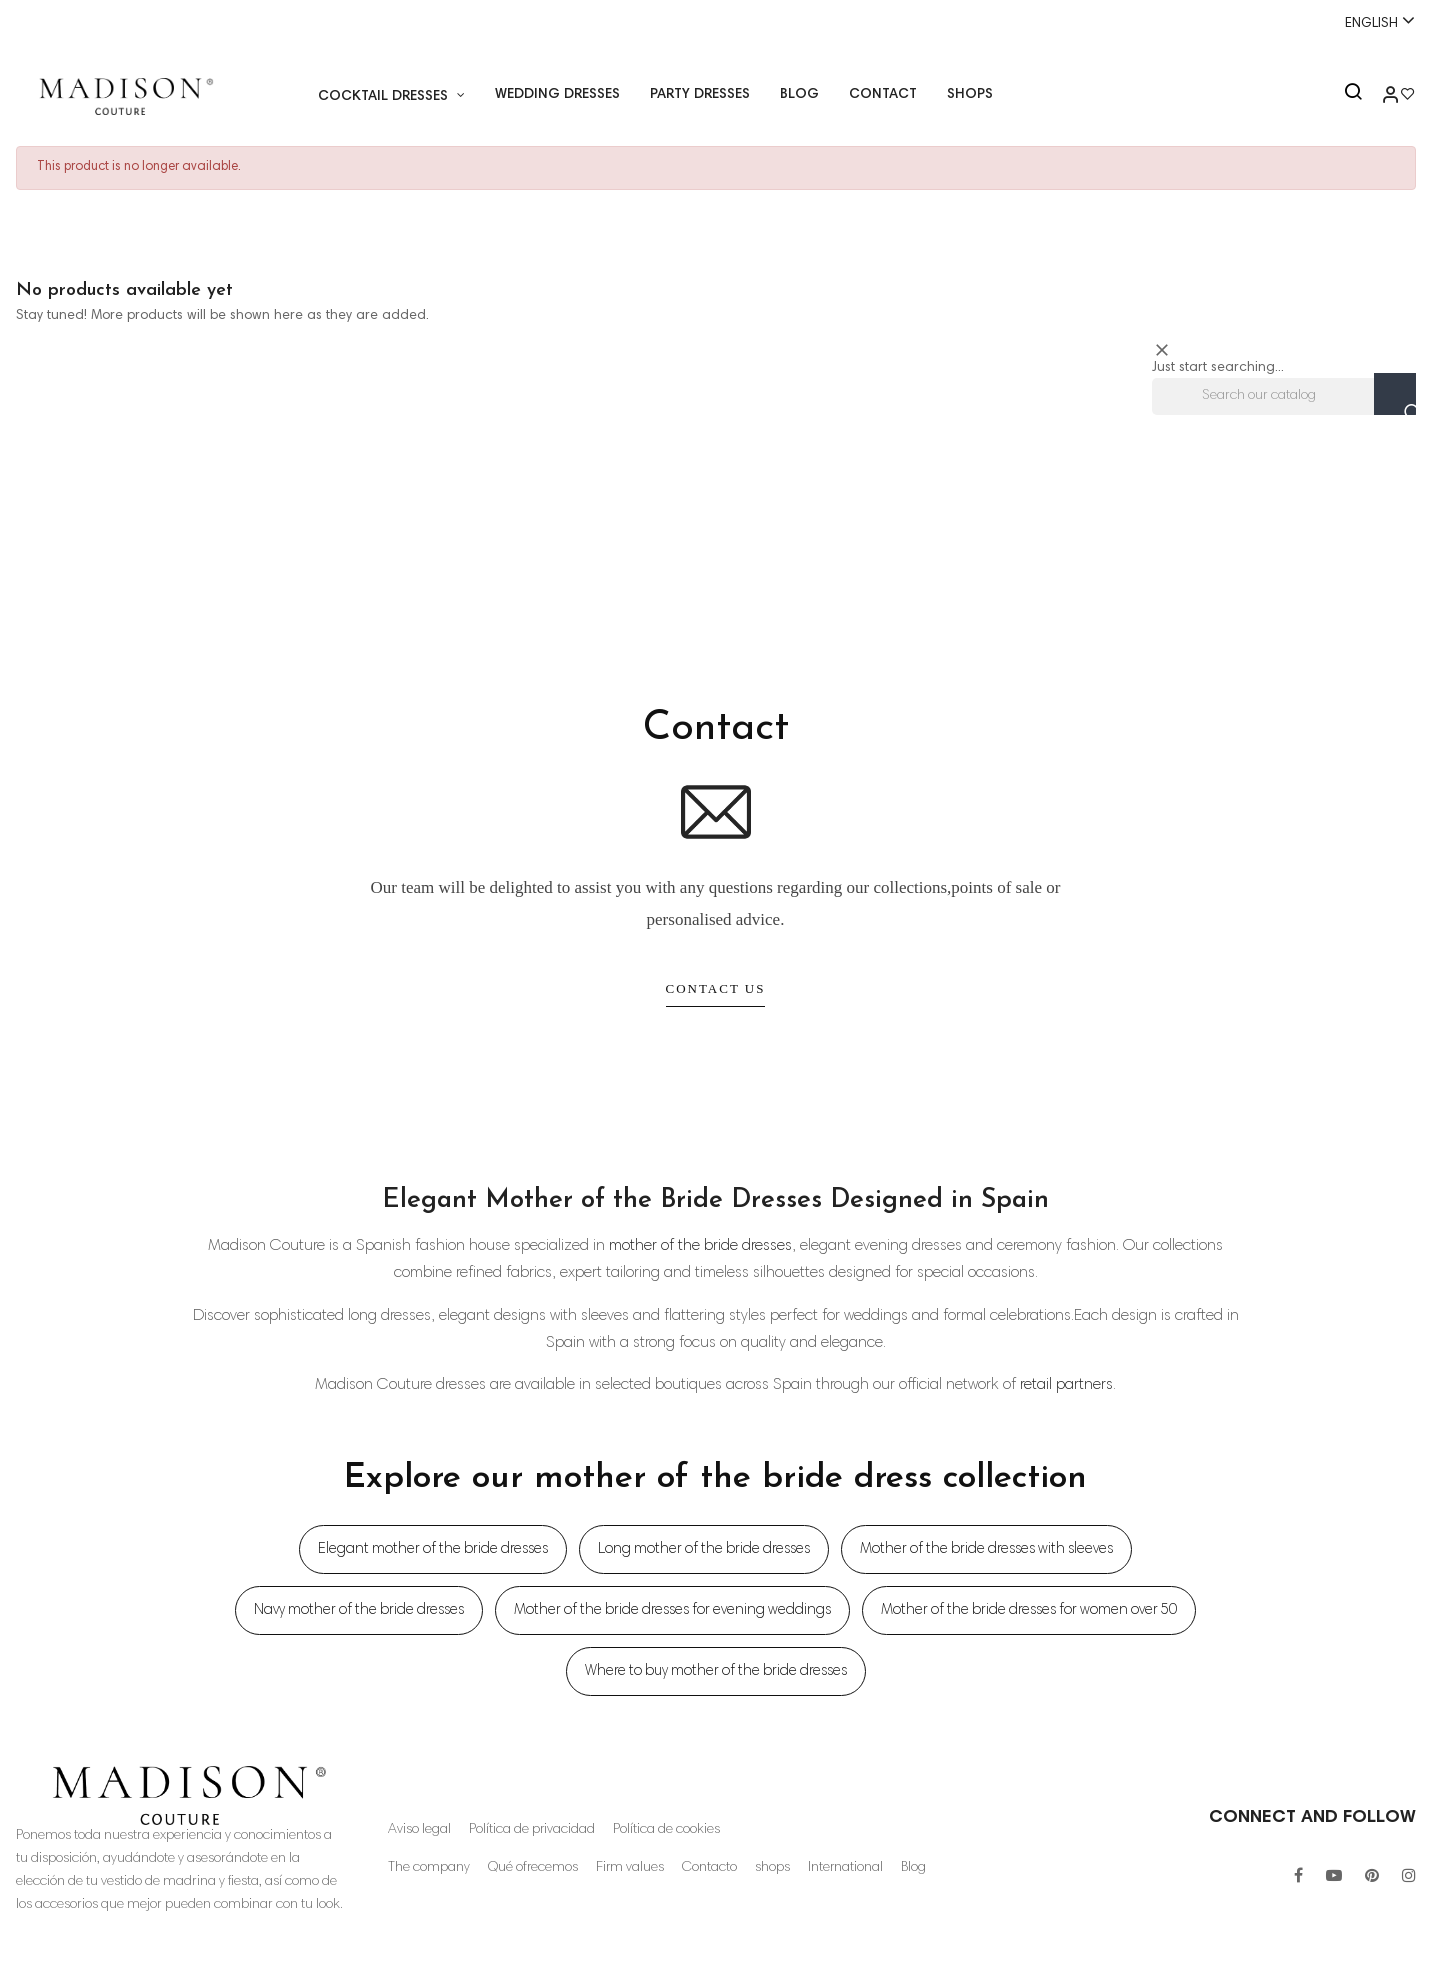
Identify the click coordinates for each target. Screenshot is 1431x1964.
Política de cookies (667, 1830)
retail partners (1066, 1385)
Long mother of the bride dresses (704, 1549)
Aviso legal (419, 1830)
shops (774, 1868)
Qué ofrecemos (533, 1868)
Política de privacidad (532, 1830)
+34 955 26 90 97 (78, 23)
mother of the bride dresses (700, 1246)
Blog (916, 1868)
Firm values (631, 1868)
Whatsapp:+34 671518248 (715, 23)
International (848, 1868)
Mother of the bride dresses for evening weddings (672, 1610)
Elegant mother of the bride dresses (433, 1549)
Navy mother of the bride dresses (359, 1610)
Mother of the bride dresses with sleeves (986, 1549)
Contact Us (716, 988)
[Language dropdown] (1371, 22)
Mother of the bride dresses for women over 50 (1029, 1610)
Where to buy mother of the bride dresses (716, 1671)
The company (429, 1868)
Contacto (711, 1868)
